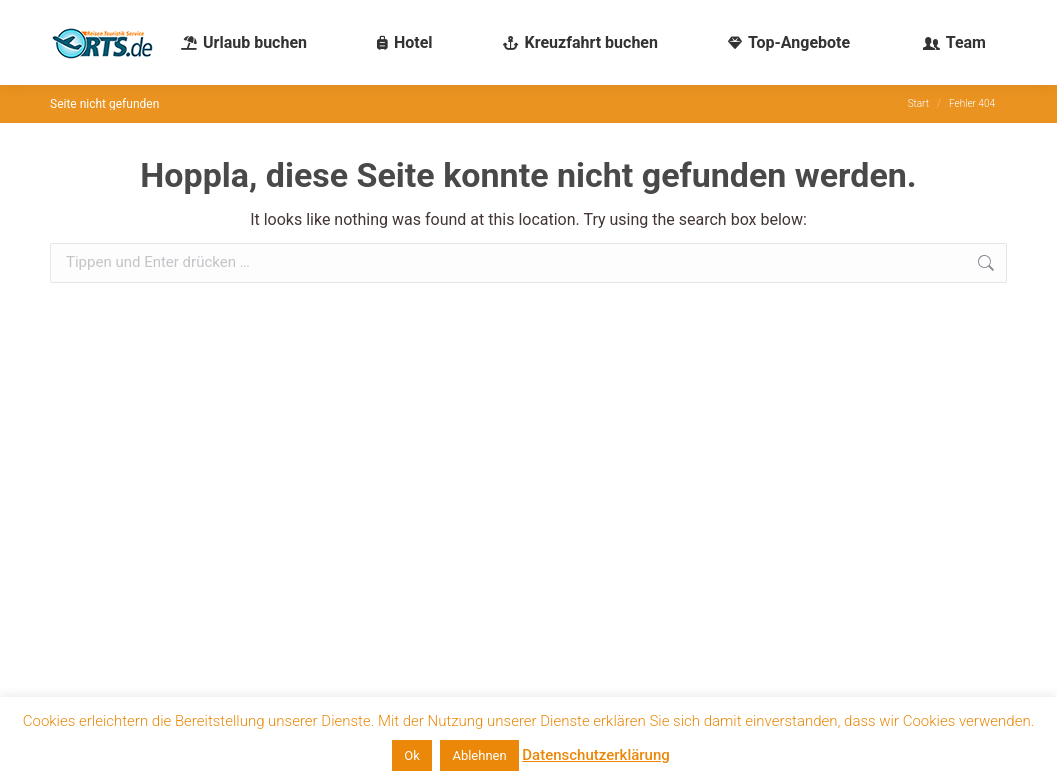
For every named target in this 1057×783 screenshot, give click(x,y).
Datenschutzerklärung (595, 755)
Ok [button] (412, 755)
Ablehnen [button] (479, 755)
